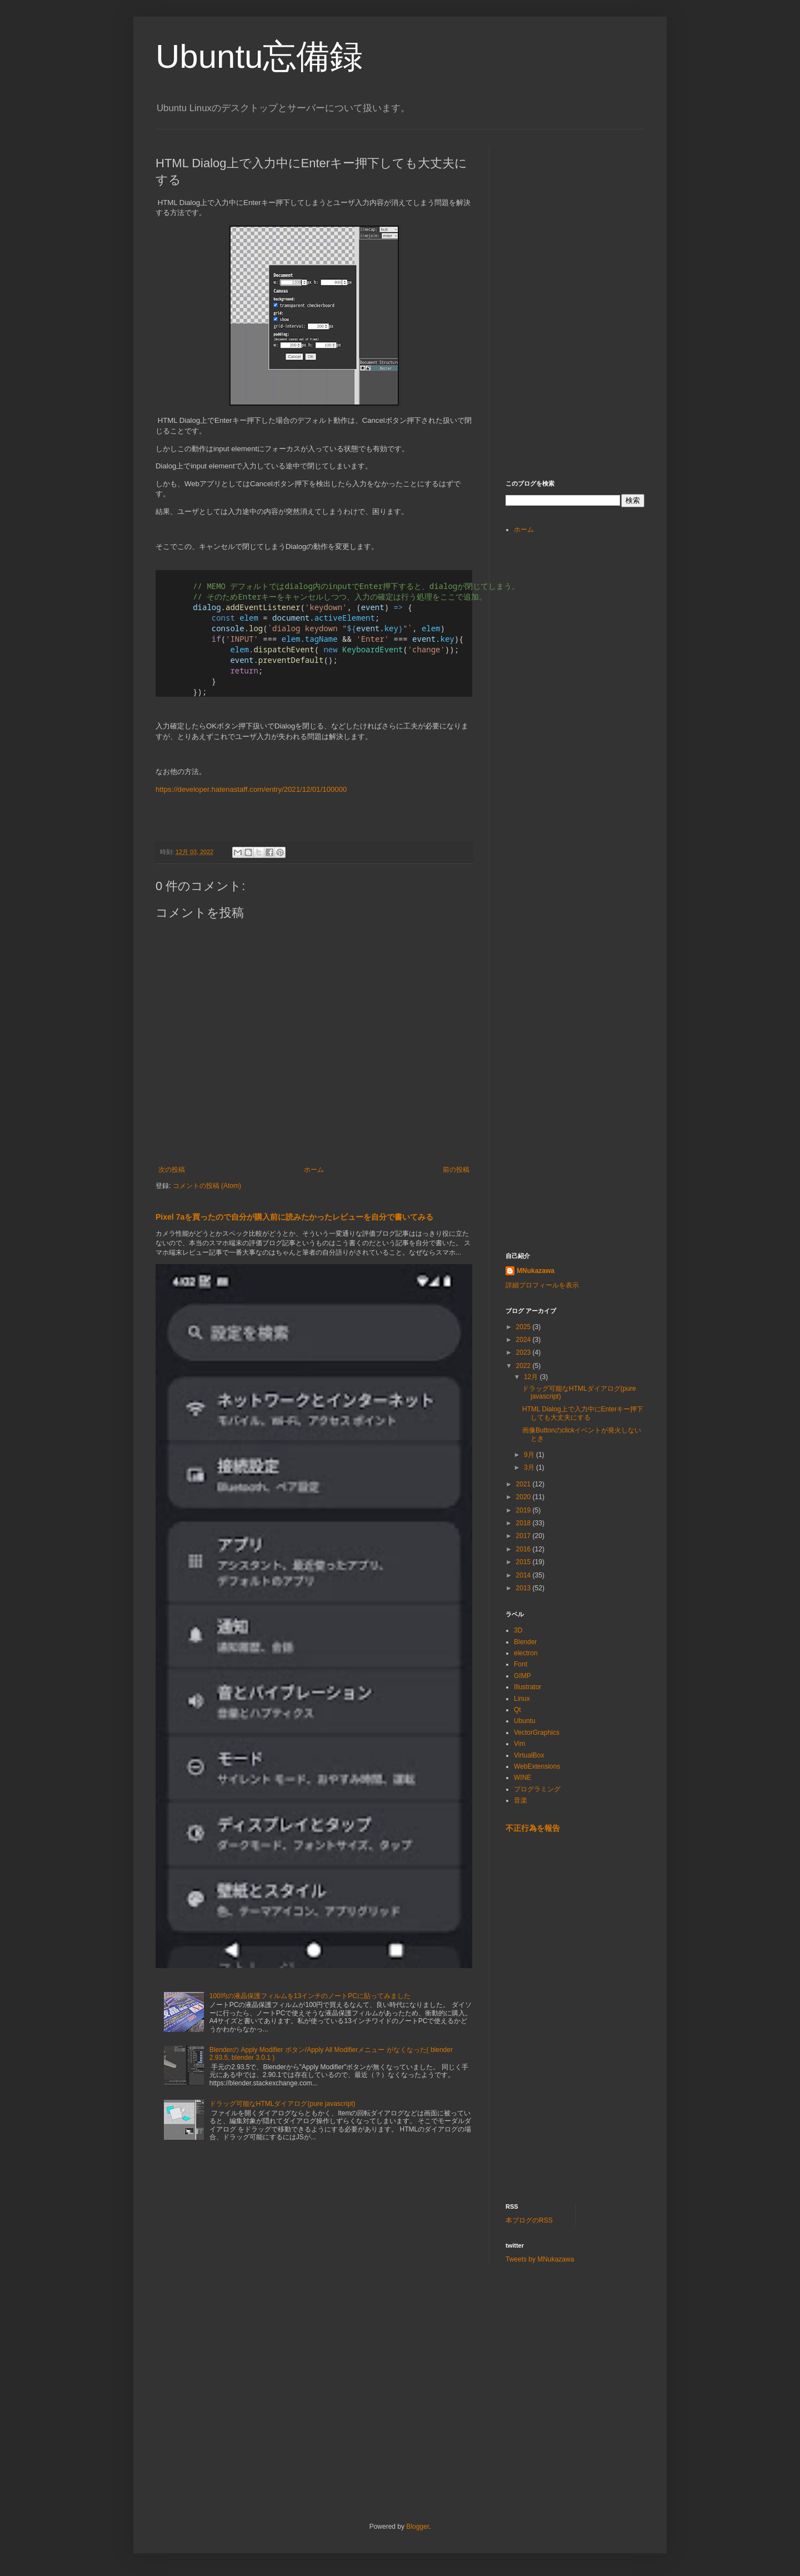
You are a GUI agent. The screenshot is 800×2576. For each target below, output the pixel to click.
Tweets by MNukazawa (540, 2259)
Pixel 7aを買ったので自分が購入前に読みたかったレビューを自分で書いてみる (294, 1216)
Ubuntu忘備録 (259, 56)
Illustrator (527, 1687)
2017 (524, 1536)
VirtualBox (529, 1755)
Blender (525, 1642)
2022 (524, 1366)
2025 (524, 1327)
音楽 (520, 1800)
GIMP (522, 1676)
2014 (524, 1575)
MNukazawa (535, 1271)
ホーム (314, 1170)
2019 (524, 1510)
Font (520, 1664)
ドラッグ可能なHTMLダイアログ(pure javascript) (282, 2104)
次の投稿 (171, 1170)
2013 (524, 1588)
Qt (517, 1710)
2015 (524, 1562)
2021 (524, 1484)
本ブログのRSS (529, 2220)
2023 (524, 1352)
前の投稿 (456, 1170)
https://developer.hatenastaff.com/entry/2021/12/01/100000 (251, 789)
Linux (522, 1699)
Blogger (417, 2526)
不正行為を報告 (533, 1828)
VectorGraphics (536, 1732)
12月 (532, 1377)
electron (526, 1653)
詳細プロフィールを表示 (542, 1285)
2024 (524, 1340)
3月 (530, 1467)
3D (518, 1630)
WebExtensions (537, 1766)
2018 (524, 1523)
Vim (519, 1744)
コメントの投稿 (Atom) (207, 1186)
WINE (522, 1777)
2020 (524, 1497)
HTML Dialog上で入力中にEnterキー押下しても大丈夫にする (582, 1413)
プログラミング (537, 1789)
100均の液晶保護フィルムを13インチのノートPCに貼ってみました (310, 1996)
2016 (524, 1549)
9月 (530, 1455)
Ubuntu (525, 1721)
